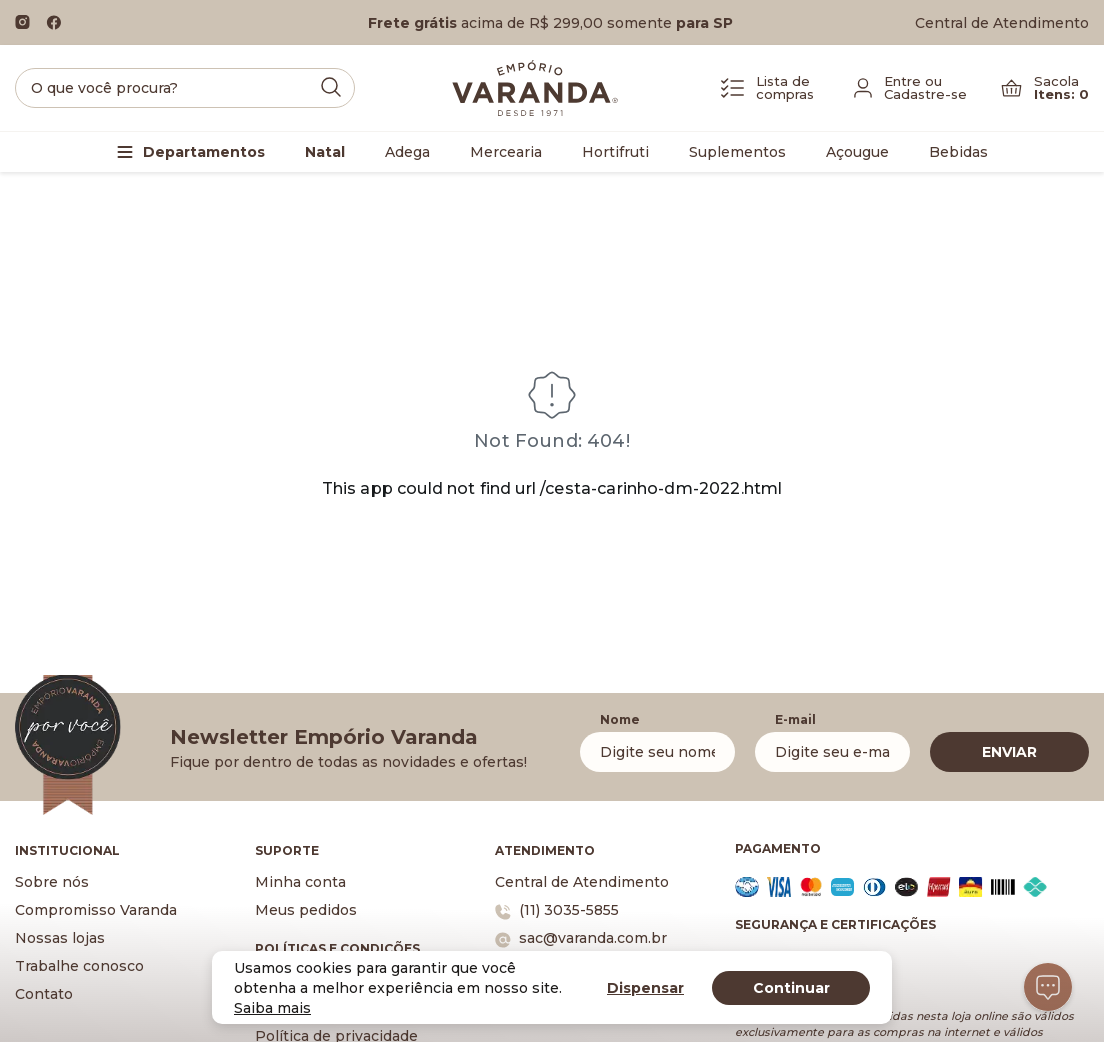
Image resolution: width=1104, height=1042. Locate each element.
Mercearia (506, 152)
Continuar (791, 988)
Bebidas (958, 152)
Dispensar (645, 988)
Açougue (857, 152)
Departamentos (204, 152)
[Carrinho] (1045, 88)
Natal (325, 152)
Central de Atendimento (1002, 23)
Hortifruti (615, 152)
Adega (407, 152)
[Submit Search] (331, 87)
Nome (620, 719)
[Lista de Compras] (767, 88)
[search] (185, 88)
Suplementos (737, 152)
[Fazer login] (910, 88)
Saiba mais (272, 1008)
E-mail (795, 719)
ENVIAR (1009, 752)
